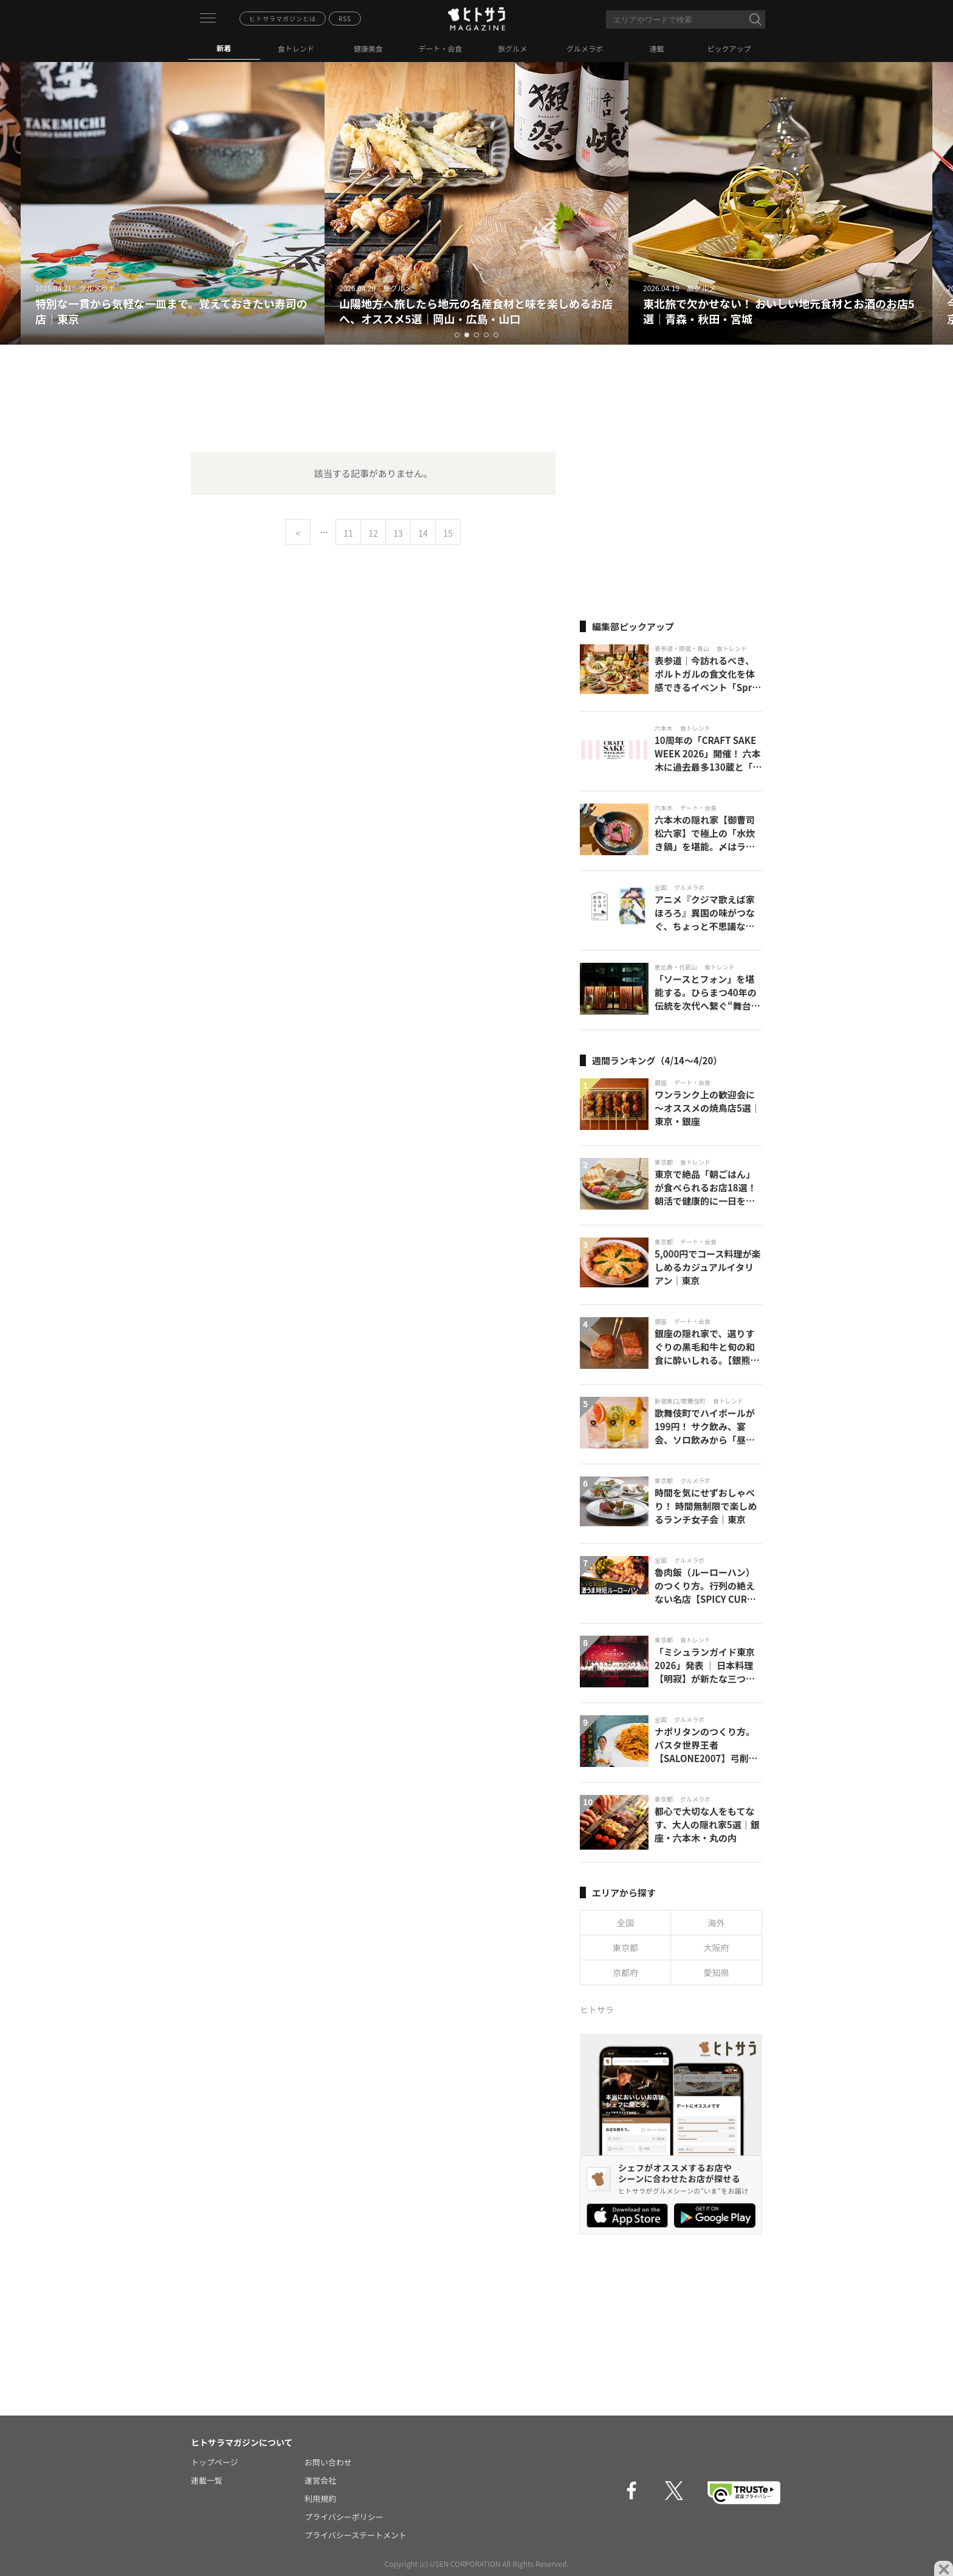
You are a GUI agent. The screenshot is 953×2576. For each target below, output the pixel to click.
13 (398, 533)
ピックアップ (729, 48)
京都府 (625, 1972)
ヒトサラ (597, 2009)
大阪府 (716, 1947)
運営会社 (320, 2480)
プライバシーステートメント (355, 2535)
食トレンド (296, 48)
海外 (716, 1923)
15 (448, 533)
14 (423, 533)
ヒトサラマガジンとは (282, 18)
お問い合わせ (328, 2462)
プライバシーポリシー (344, 2517)
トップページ (214, 2462)
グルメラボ (584, 48)
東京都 (625, 1947)
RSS (345, 18)
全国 (625, 1923)
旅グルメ (512, 48)
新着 (223, 48)
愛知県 (716, 1972)
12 (373, 533)
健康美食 (368, 48)
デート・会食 (441, 48)
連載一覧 (206, 2480)
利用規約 (320, 2498)
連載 (657, 48)
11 (348, 533)
